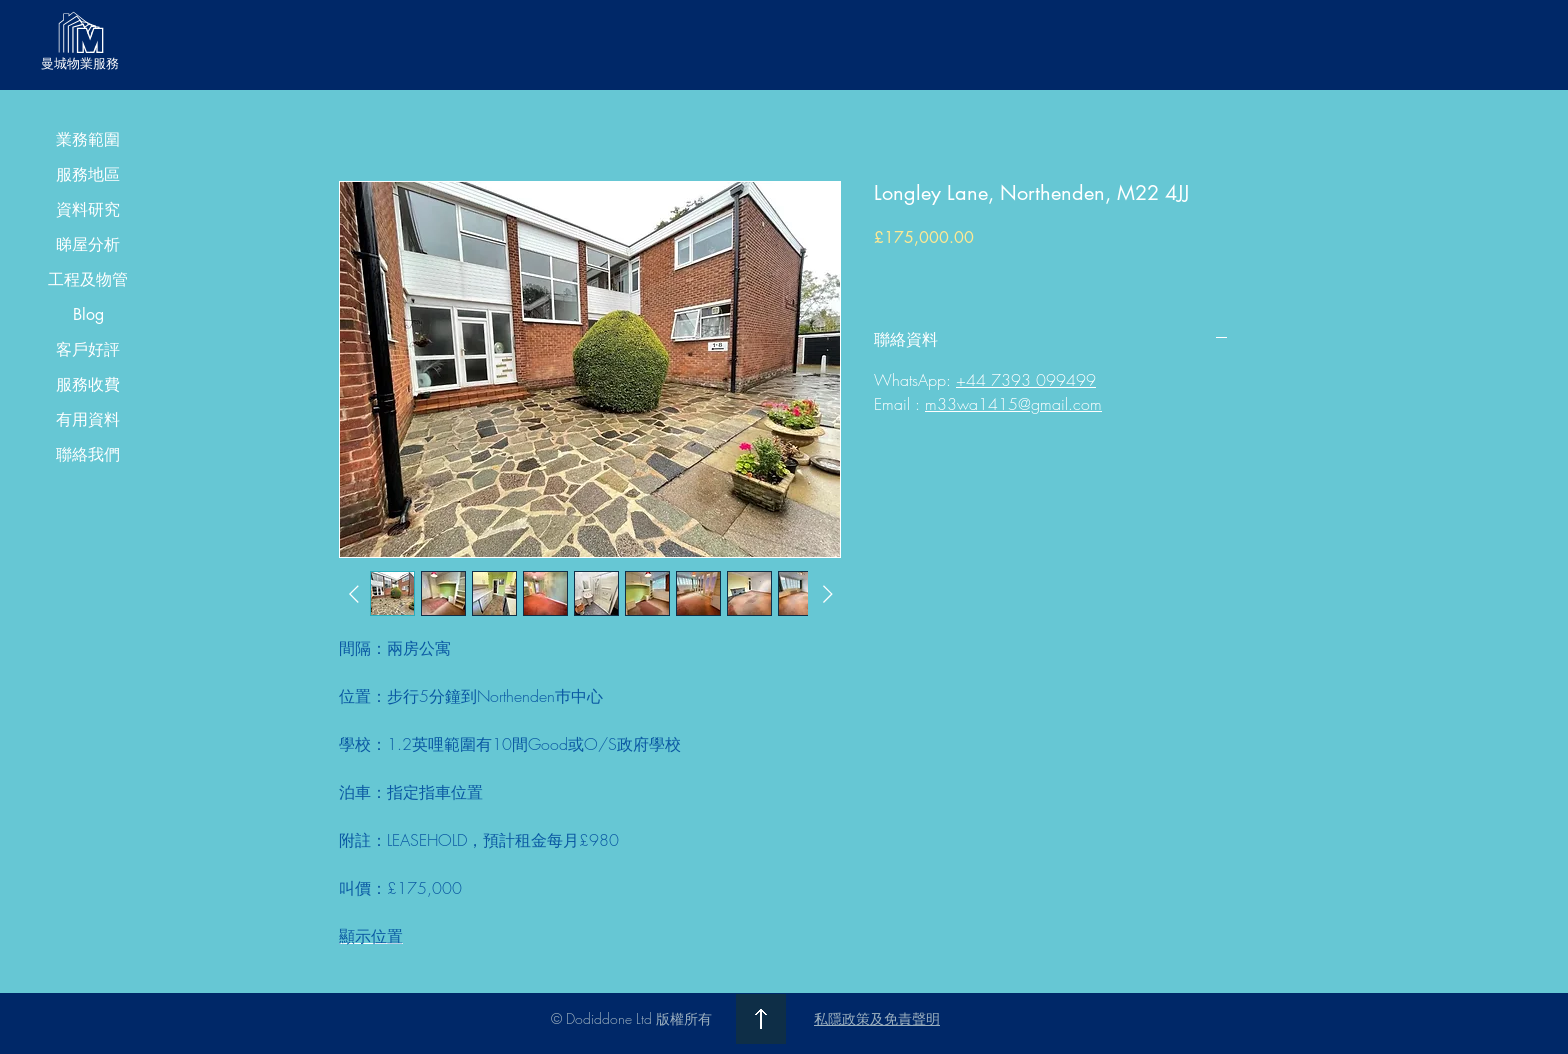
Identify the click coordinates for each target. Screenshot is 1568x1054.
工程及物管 (88, 279)
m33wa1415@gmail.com (1013, 404)
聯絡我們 (88, 454)
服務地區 (88, 174)
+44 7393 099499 (1026, 380)
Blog (88, 314)
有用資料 (88, 419)
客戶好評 (88, 349)
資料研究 (88, 209)
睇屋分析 (88, 244)
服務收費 (88, 384)
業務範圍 (88, 139)
